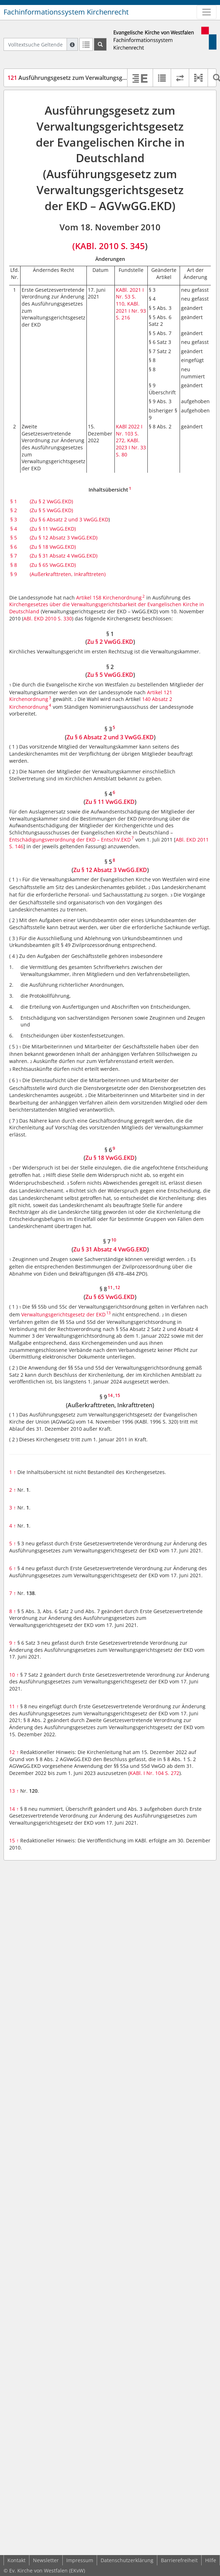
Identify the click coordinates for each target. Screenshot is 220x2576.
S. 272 (172, 1773)
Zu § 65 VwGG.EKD (110, 1297)
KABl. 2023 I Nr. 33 (131, 444)
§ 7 (13, 555)
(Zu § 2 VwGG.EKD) (51, 501)
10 (14, 1674)
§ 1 (13, 501)
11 (14, 1706)
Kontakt (16, 2560)
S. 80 (121, 454)
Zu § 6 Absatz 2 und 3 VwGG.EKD (110, 737)
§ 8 (13, 564)
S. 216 (123, 317)
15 (14, 1840)
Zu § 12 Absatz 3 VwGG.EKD (110, 870)
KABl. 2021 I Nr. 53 (130, 293)
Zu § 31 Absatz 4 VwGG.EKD (110, 1249)
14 (14, 1808)
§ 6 (13, 546)
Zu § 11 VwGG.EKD (110, 802)
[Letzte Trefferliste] (86, 44)
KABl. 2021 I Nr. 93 (131, 307)
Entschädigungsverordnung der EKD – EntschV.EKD (70, 839)
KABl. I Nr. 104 (147, 1773)
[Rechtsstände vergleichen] (180, 78)
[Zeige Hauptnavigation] (206, 12)
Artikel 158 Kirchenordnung (109, 597)
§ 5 (13, 537)
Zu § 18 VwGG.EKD (110, 1158)
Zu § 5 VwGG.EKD (110, 675)
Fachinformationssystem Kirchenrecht (66, 12)
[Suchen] (100, 44)
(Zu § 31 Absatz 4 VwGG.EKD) (63, 555)
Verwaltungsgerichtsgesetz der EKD (63, 1314)
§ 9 (13, 574)
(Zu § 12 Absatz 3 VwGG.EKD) (63, 537)
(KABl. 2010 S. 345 (108, 246)
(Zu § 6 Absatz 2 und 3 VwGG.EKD (69, 519)
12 (14, 1752)
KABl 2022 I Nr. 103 (129, 430)
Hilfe (210, 2560)
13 (14, 1790)
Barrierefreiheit (179, 2560)
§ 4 (13, 528)
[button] (198, 78)
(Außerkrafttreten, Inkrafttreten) (68, 574)
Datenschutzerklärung (127, 2560)
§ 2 (13, 510)
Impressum (79, 2560)
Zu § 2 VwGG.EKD (110, 642)
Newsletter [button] (46, 2560)
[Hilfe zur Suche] (72, 44)
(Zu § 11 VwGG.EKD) (53, 528)
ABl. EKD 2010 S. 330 (47, 618)
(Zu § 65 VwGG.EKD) (53, 564)
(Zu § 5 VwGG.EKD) (51, 510)
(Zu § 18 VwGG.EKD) (53, 546)
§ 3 (13, 519)
